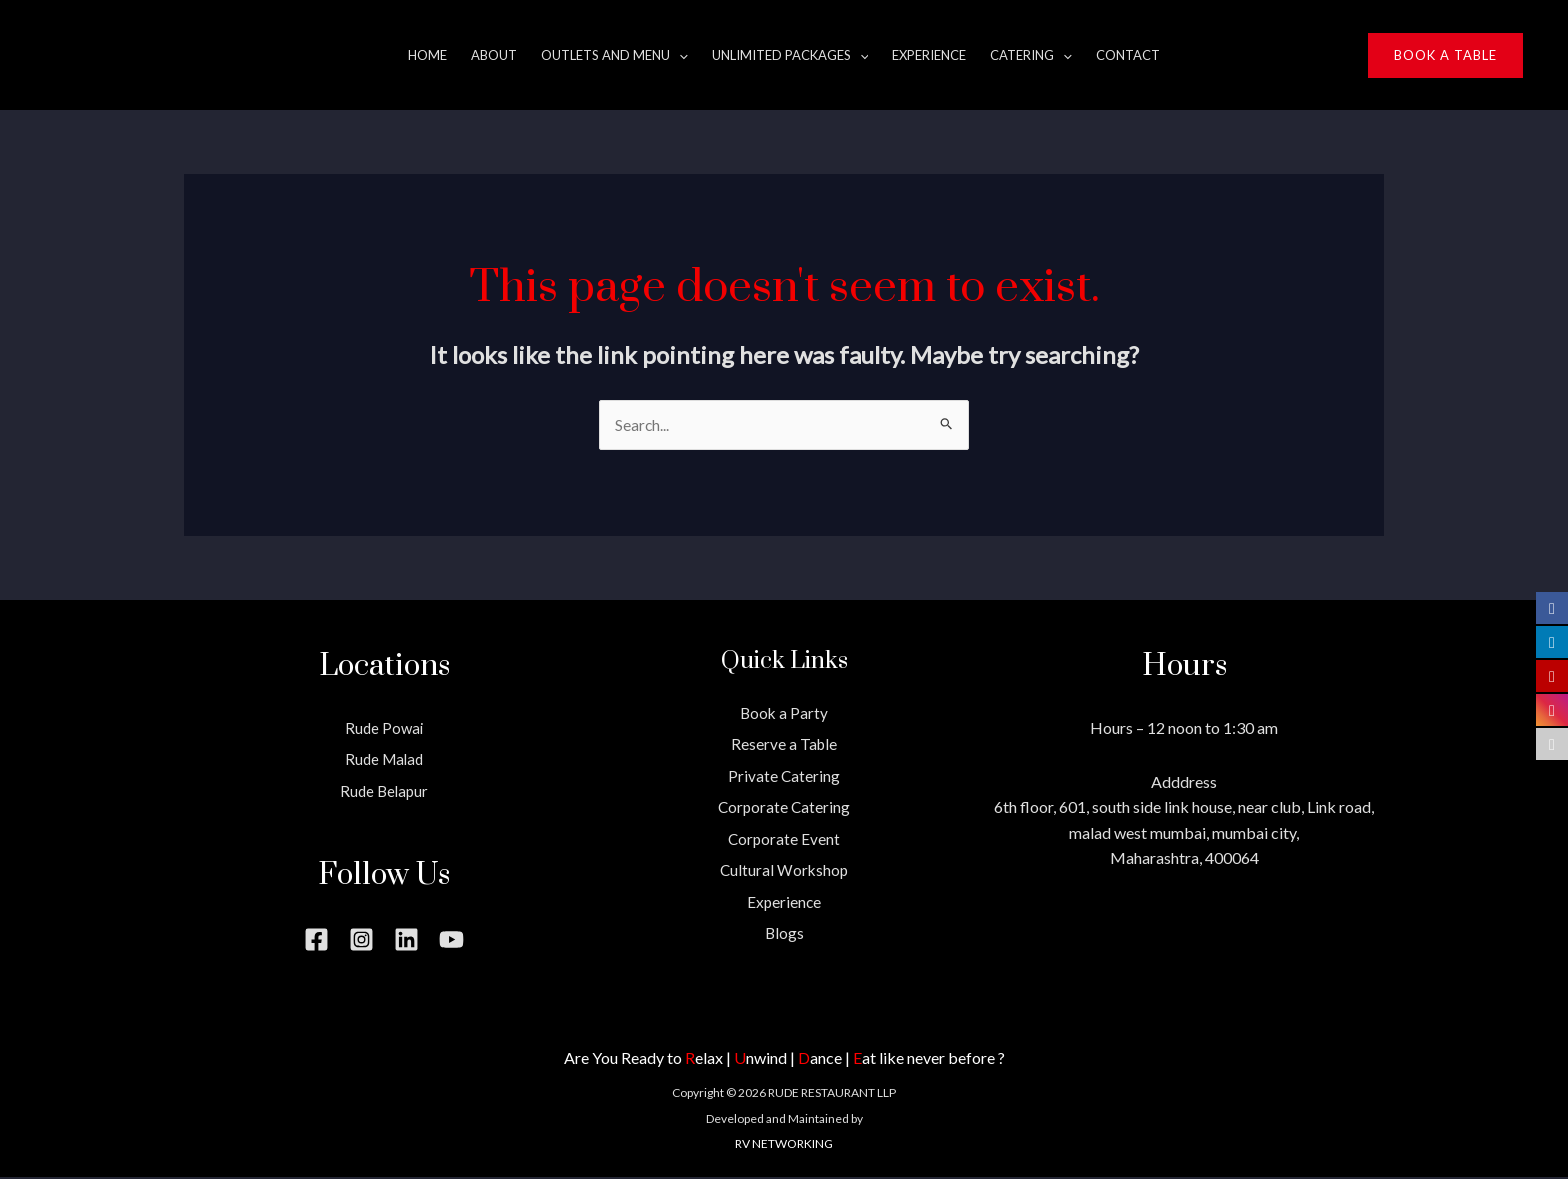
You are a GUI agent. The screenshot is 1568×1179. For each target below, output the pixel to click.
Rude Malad (384, 759)
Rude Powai (384, 728)
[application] (679, 55)
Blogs (784, 934)
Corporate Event (784, 839)
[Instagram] (361, 940)
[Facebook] (316, 940)
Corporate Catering (784, 808)
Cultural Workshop (784, 871)
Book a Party (784, 713)
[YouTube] (451, 940)
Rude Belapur (384, 791)
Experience (784, 902)
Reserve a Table (784, 744)
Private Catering (784, 776)
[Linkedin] (406, 940)
